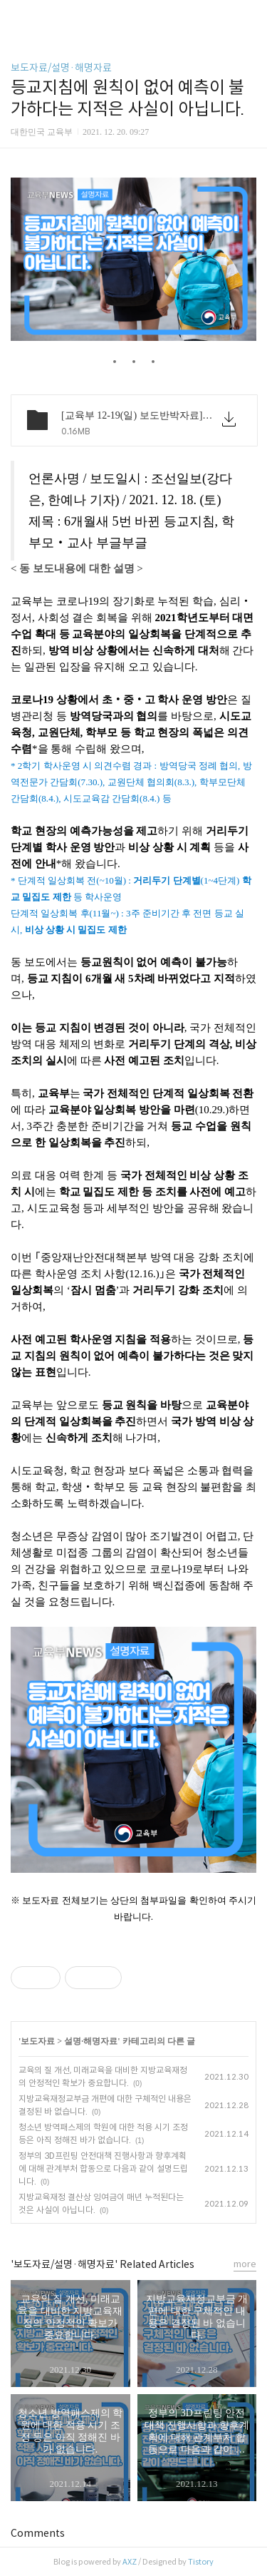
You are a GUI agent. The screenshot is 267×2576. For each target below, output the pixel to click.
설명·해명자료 (90, 2041)
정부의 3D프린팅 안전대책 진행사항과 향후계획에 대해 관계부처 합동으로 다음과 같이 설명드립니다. (103, 2168)
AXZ (129, 2562)
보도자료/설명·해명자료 (61, 67)
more (245, 2264)
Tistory (201, 2562)
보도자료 (38, 2041)
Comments (38, 2533)
